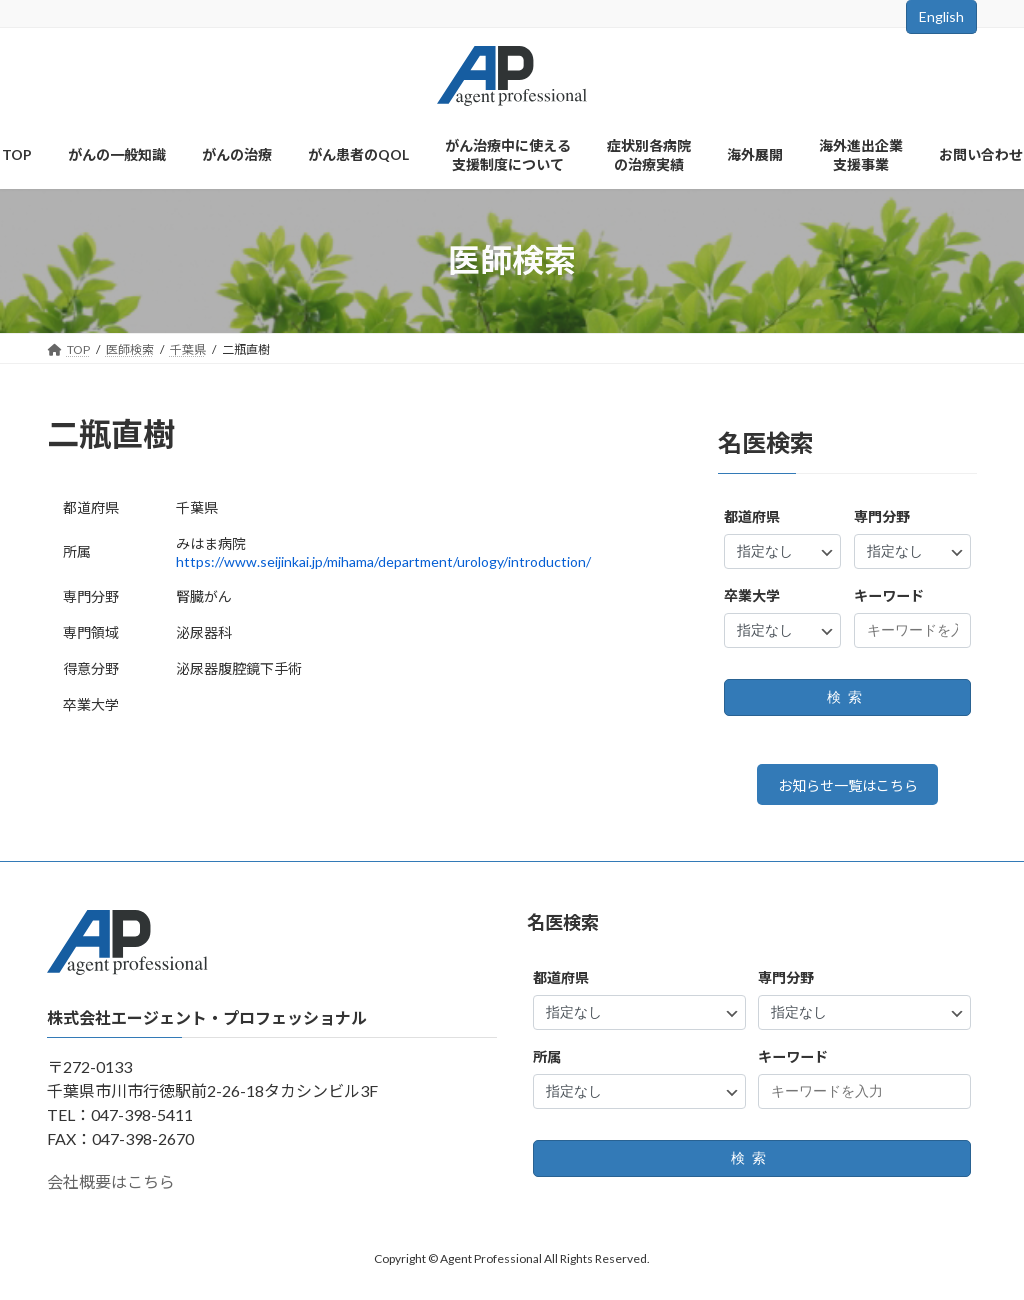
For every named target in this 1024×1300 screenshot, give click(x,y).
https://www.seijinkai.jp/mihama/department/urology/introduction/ (383, 561)
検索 (847, 697)
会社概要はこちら (111, 1188)
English (941, 16)
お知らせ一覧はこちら (847, 788)
